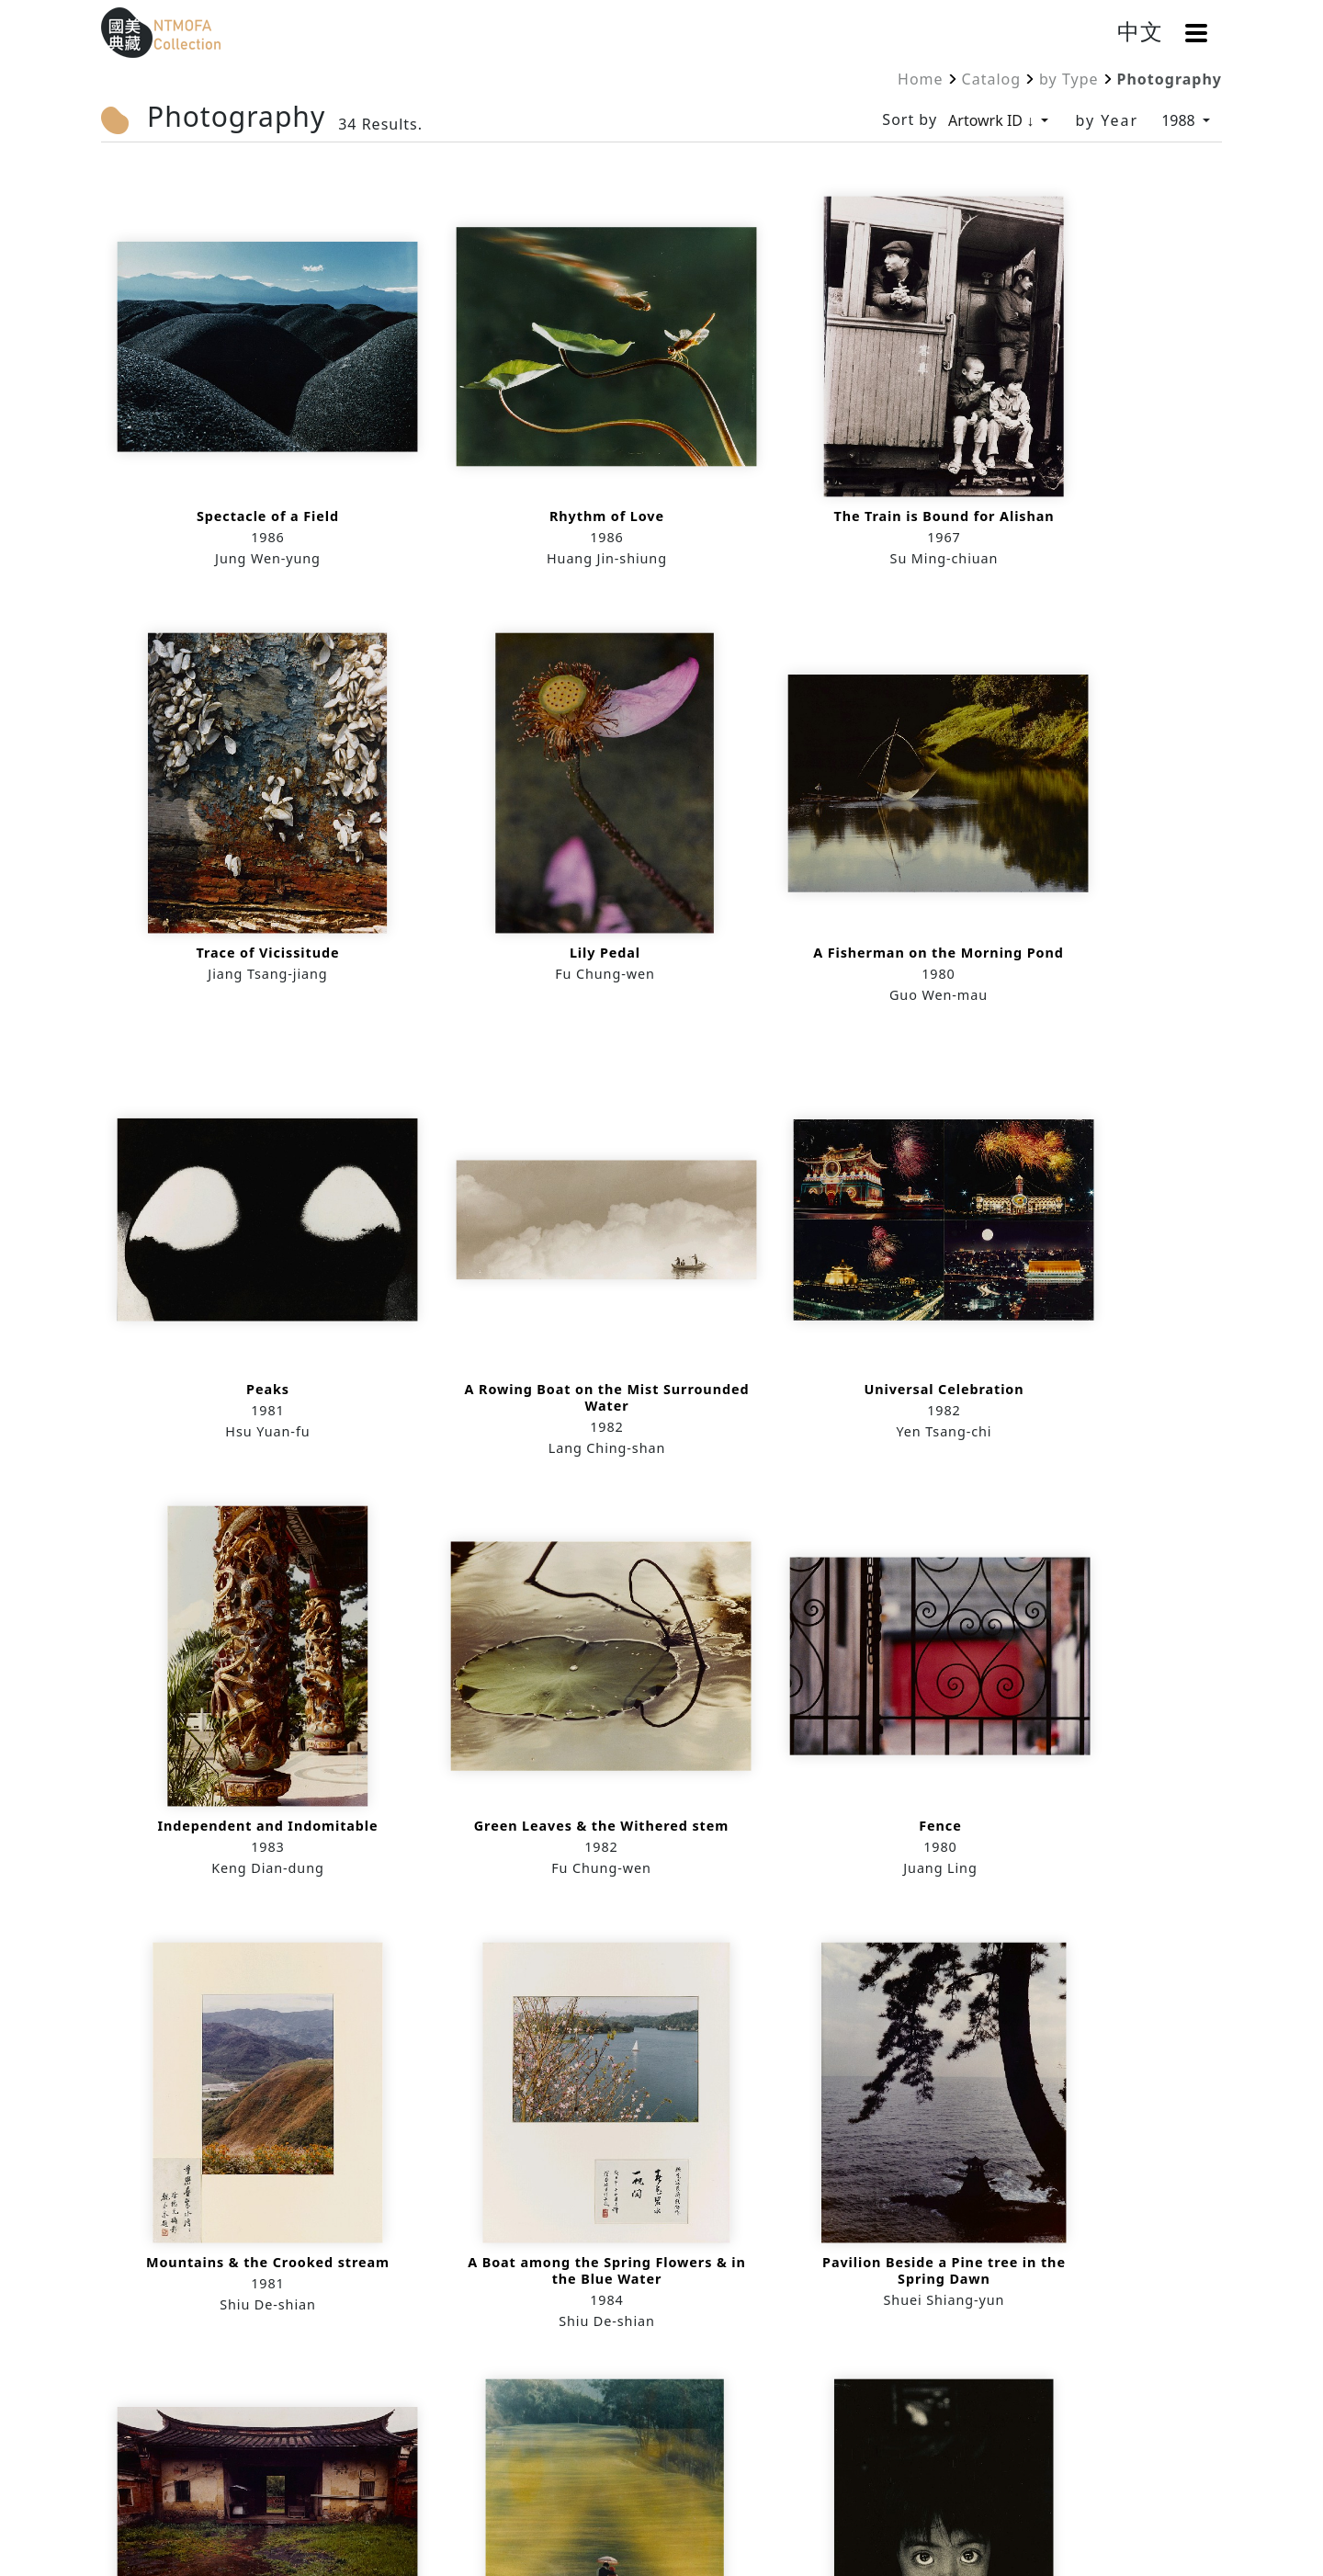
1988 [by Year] (1180, 120)
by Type (1068, 79)
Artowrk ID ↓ (992, 120)
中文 (1140, 31)
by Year (1106, 120)
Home (921, 79)
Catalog (992, 79)
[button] (1196, 33)
